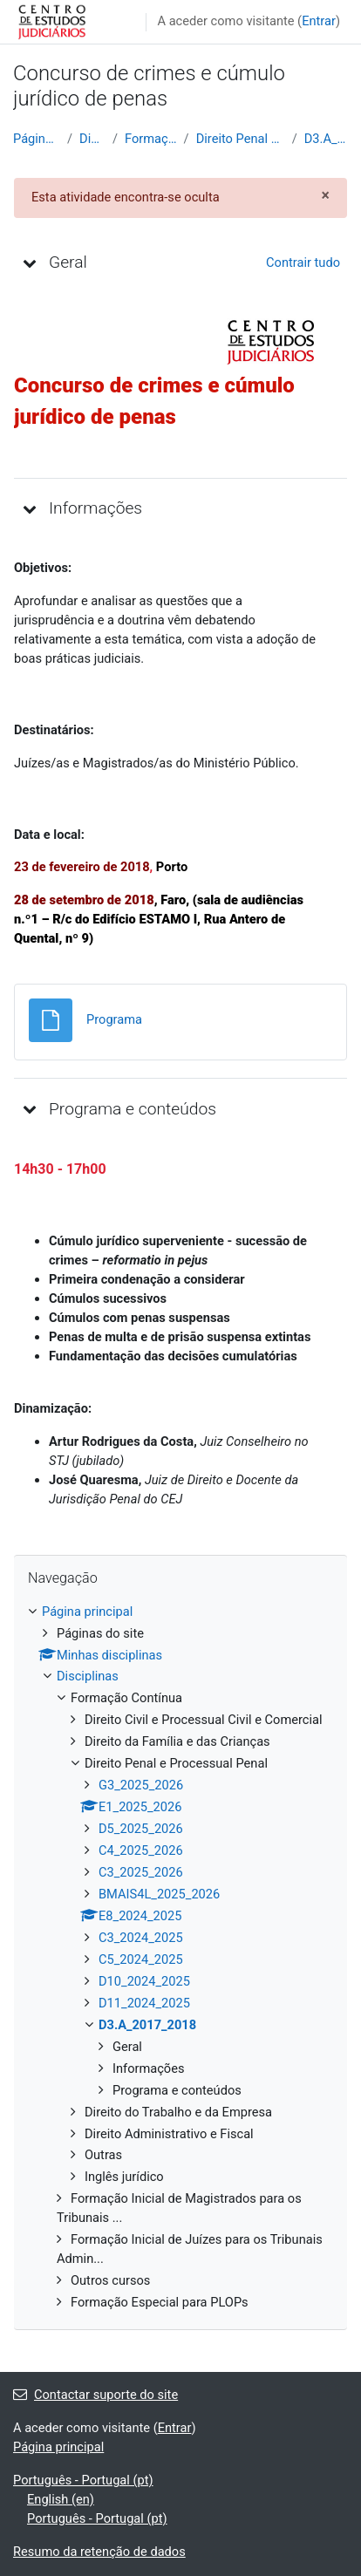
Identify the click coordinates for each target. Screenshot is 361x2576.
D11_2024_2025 (144, 2003)
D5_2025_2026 (141, 1829)
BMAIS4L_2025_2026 (159, 1894)
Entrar (319, 21)
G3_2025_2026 (141, 1785)
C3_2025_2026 (141, 1872)
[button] (29, 262)
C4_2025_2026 (141, 1850)
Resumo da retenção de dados (99, 2551)
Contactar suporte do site (95, 2394)
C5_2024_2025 (141, 1959)
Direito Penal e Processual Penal (240, 139)
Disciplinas (92, 139)
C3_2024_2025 (141, 1938)
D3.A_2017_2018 (326, 139)
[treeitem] (180, 1958)
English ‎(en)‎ (60, 2499)
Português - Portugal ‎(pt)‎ (83, 2480)
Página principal (36, 139)
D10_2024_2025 (144, 1981)
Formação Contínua (151, 139)
